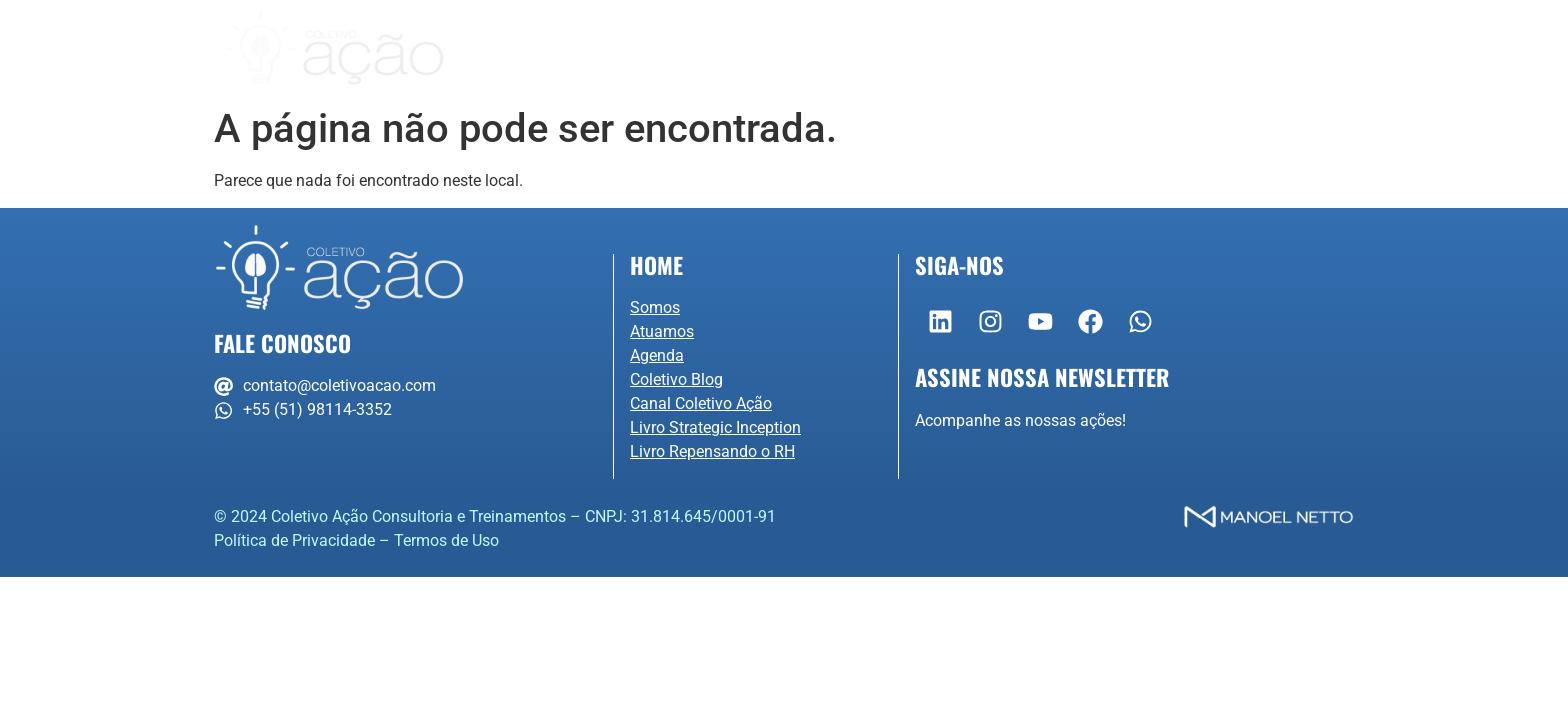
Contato (1178, 48)
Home (656, 264)
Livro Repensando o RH (712, 451)
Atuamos (771, 49)
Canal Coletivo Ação (701, 403)
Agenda (902, 48)
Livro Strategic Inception (715, 427)
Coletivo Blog (676, 379)
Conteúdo (1039, 49)
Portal (1290, 48)
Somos (633, 49)
